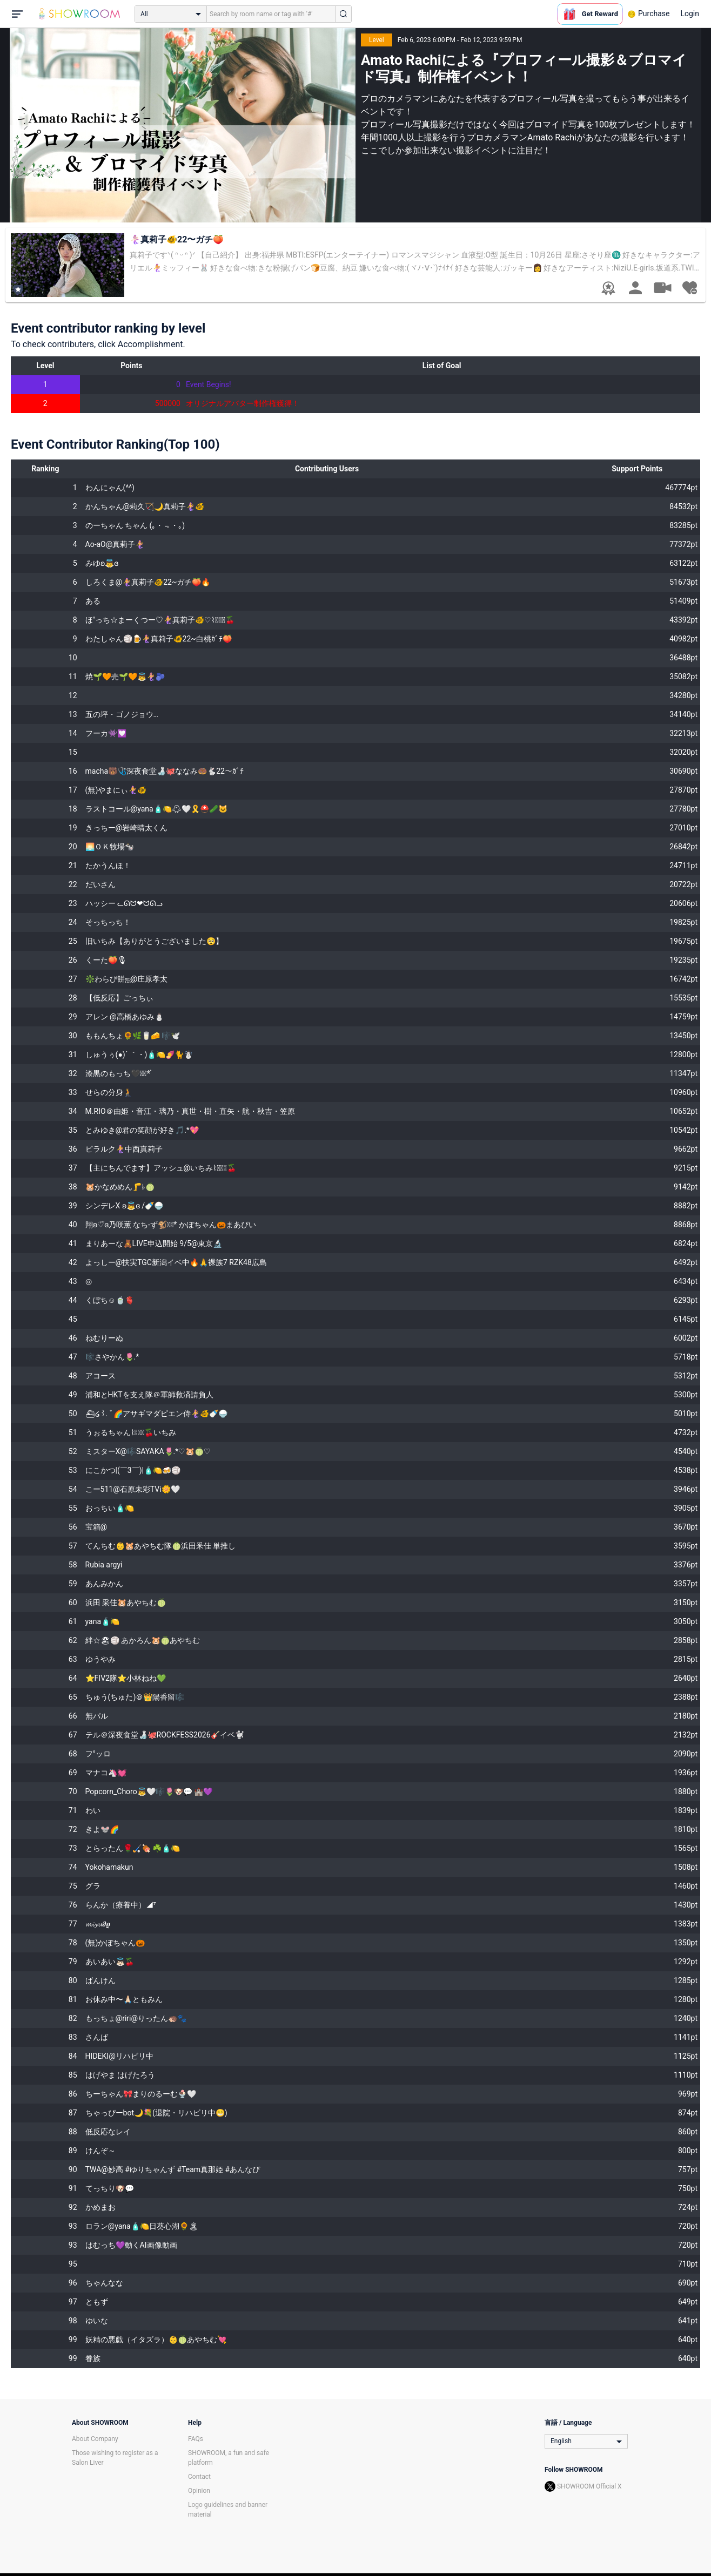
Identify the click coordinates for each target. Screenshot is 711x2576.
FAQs (195, 2439)
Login (689, 13)
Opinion (199, 2490)
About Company (95, 2439)
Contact (199, 2476)
